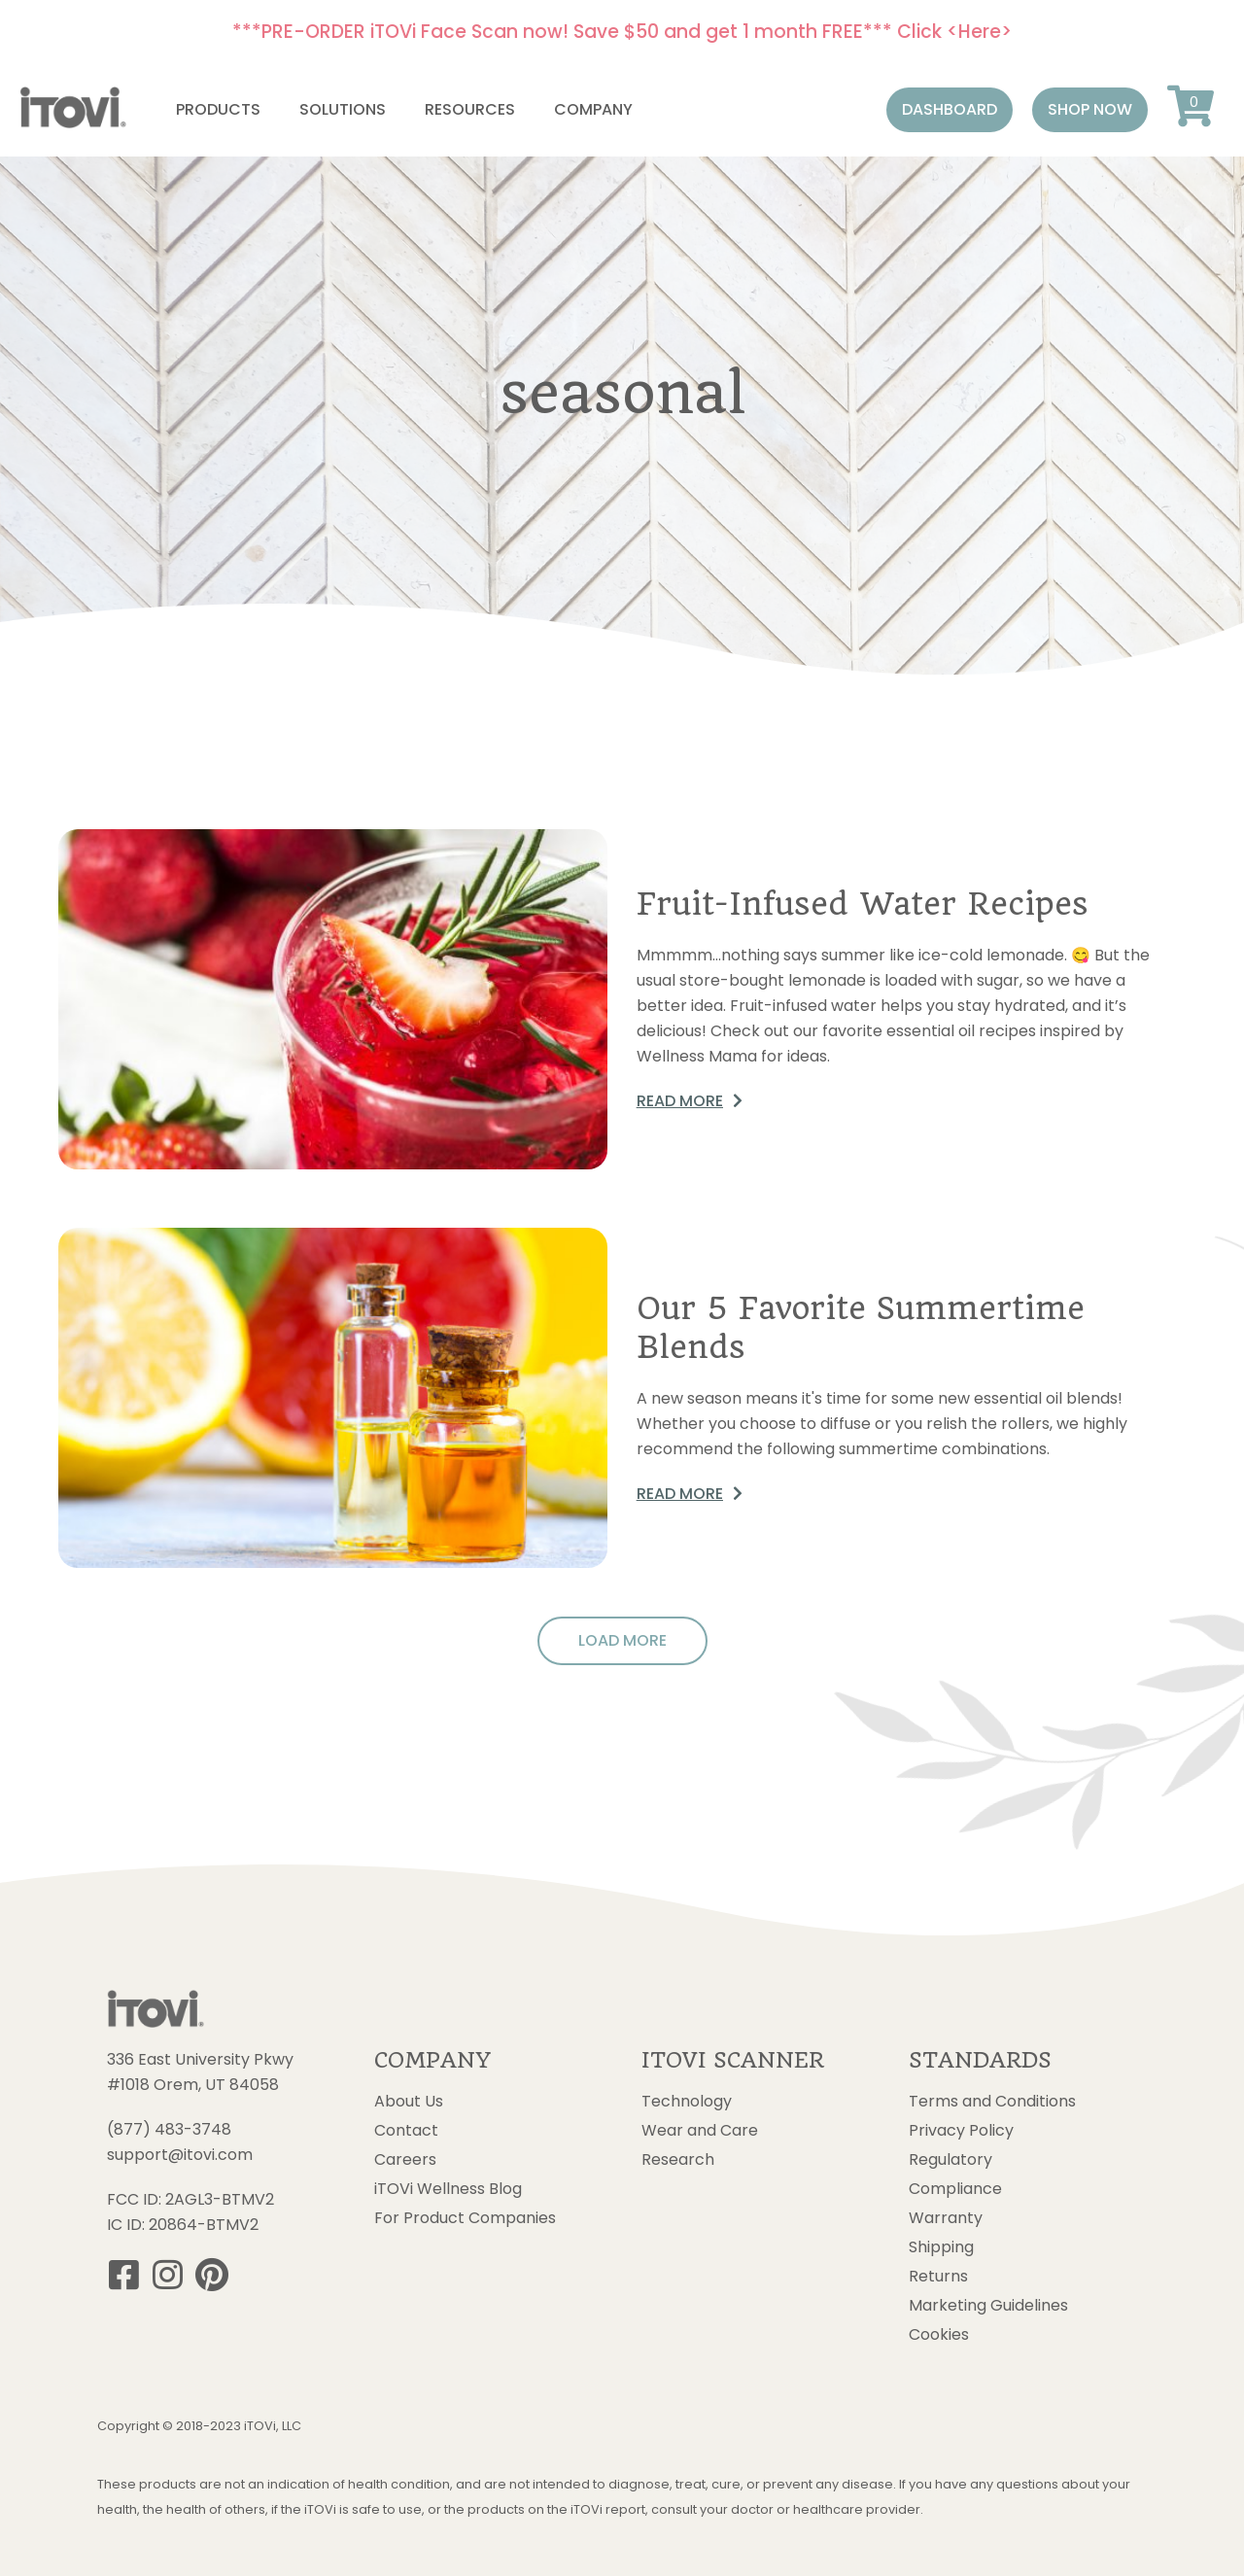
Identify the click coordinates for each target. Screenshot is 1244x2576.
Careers (405, 2160)
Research (677, 2160)
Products (218, 109)
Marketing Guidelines (988, 2305)
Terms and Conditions (992, 2101)
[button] (949, 109)
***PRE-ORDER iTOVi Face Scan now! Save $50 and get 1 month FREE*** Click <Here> (622, 31)
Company (593, 109)
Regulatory (950, 2160)
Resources (470, 109)
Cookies (939, 2335)
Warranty (946, 2218)
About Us (408, 2101)
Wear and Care (699, 2131)
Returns (938, 2276)
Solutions (342, 109)
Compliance (955, 2189)
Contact (406, 2131)
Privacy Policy (961, 2131)
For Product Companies (465, 2218)
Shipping (941, 2247)
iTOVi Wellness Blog (448, 2189)
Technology (686, 2101)
